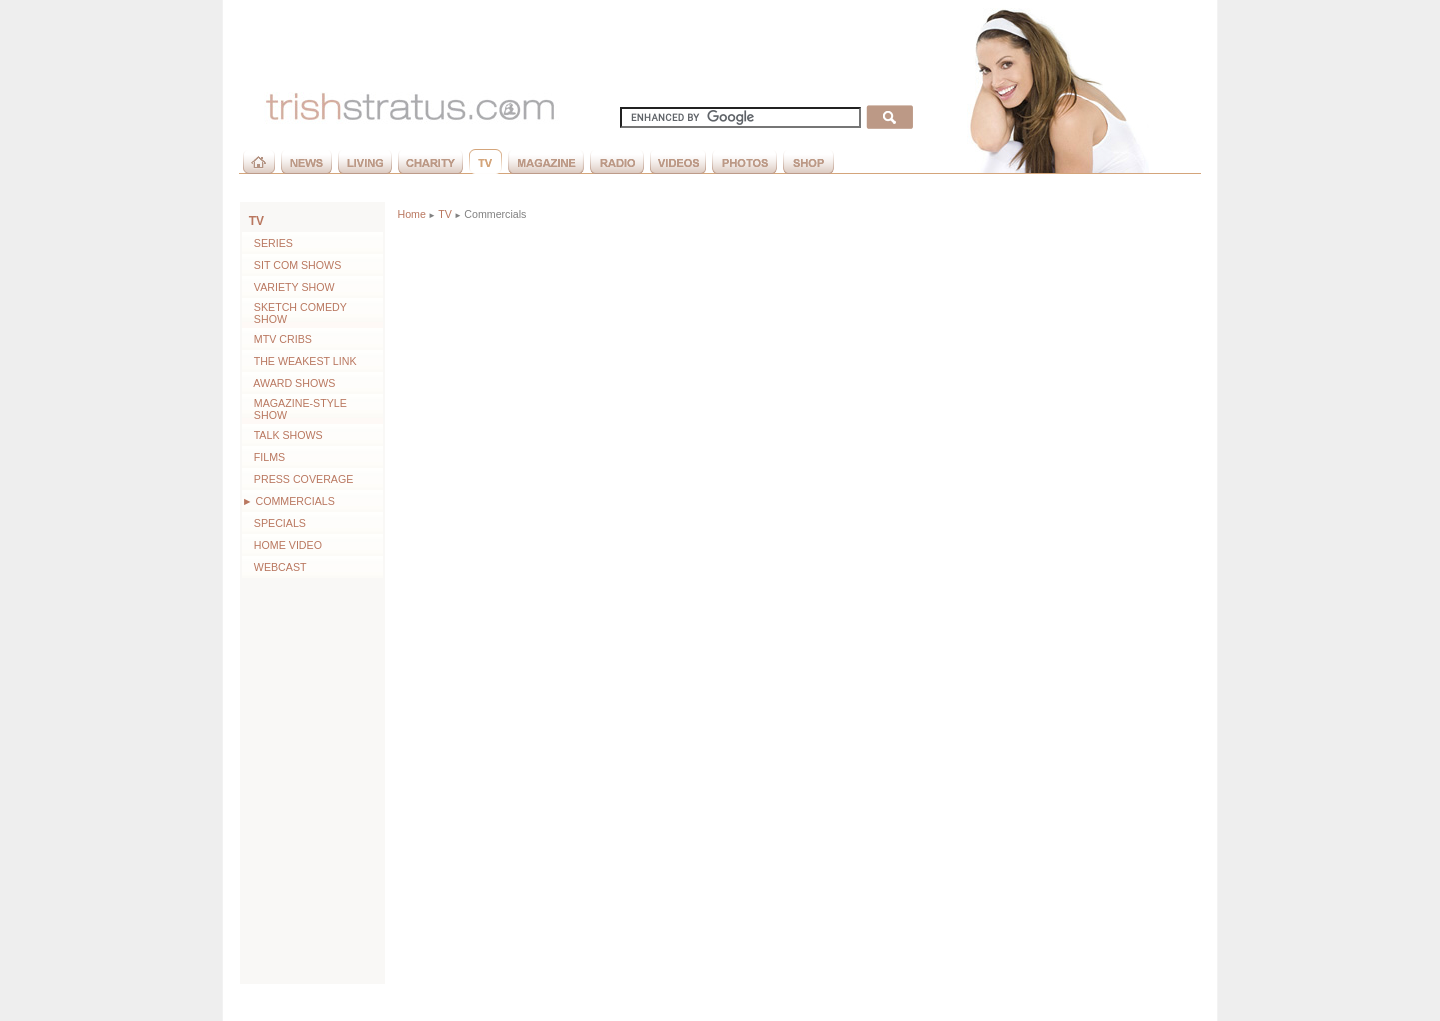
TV (256, 221)
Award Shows (288, 383)
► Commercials (288, 501)
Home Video (282, 545)
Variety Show (288, 287)
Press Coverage (297, 479)
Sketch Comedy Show (294, 313)
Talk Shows (282, 435)
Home (411, 214)
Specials (274, 523)
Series (267, 243)
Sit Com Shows (291, 265)
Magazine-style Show (294, 409)
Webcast (274, 567)
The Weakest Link (299, 361)
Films (263, 457)
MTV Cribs (277, 339)
